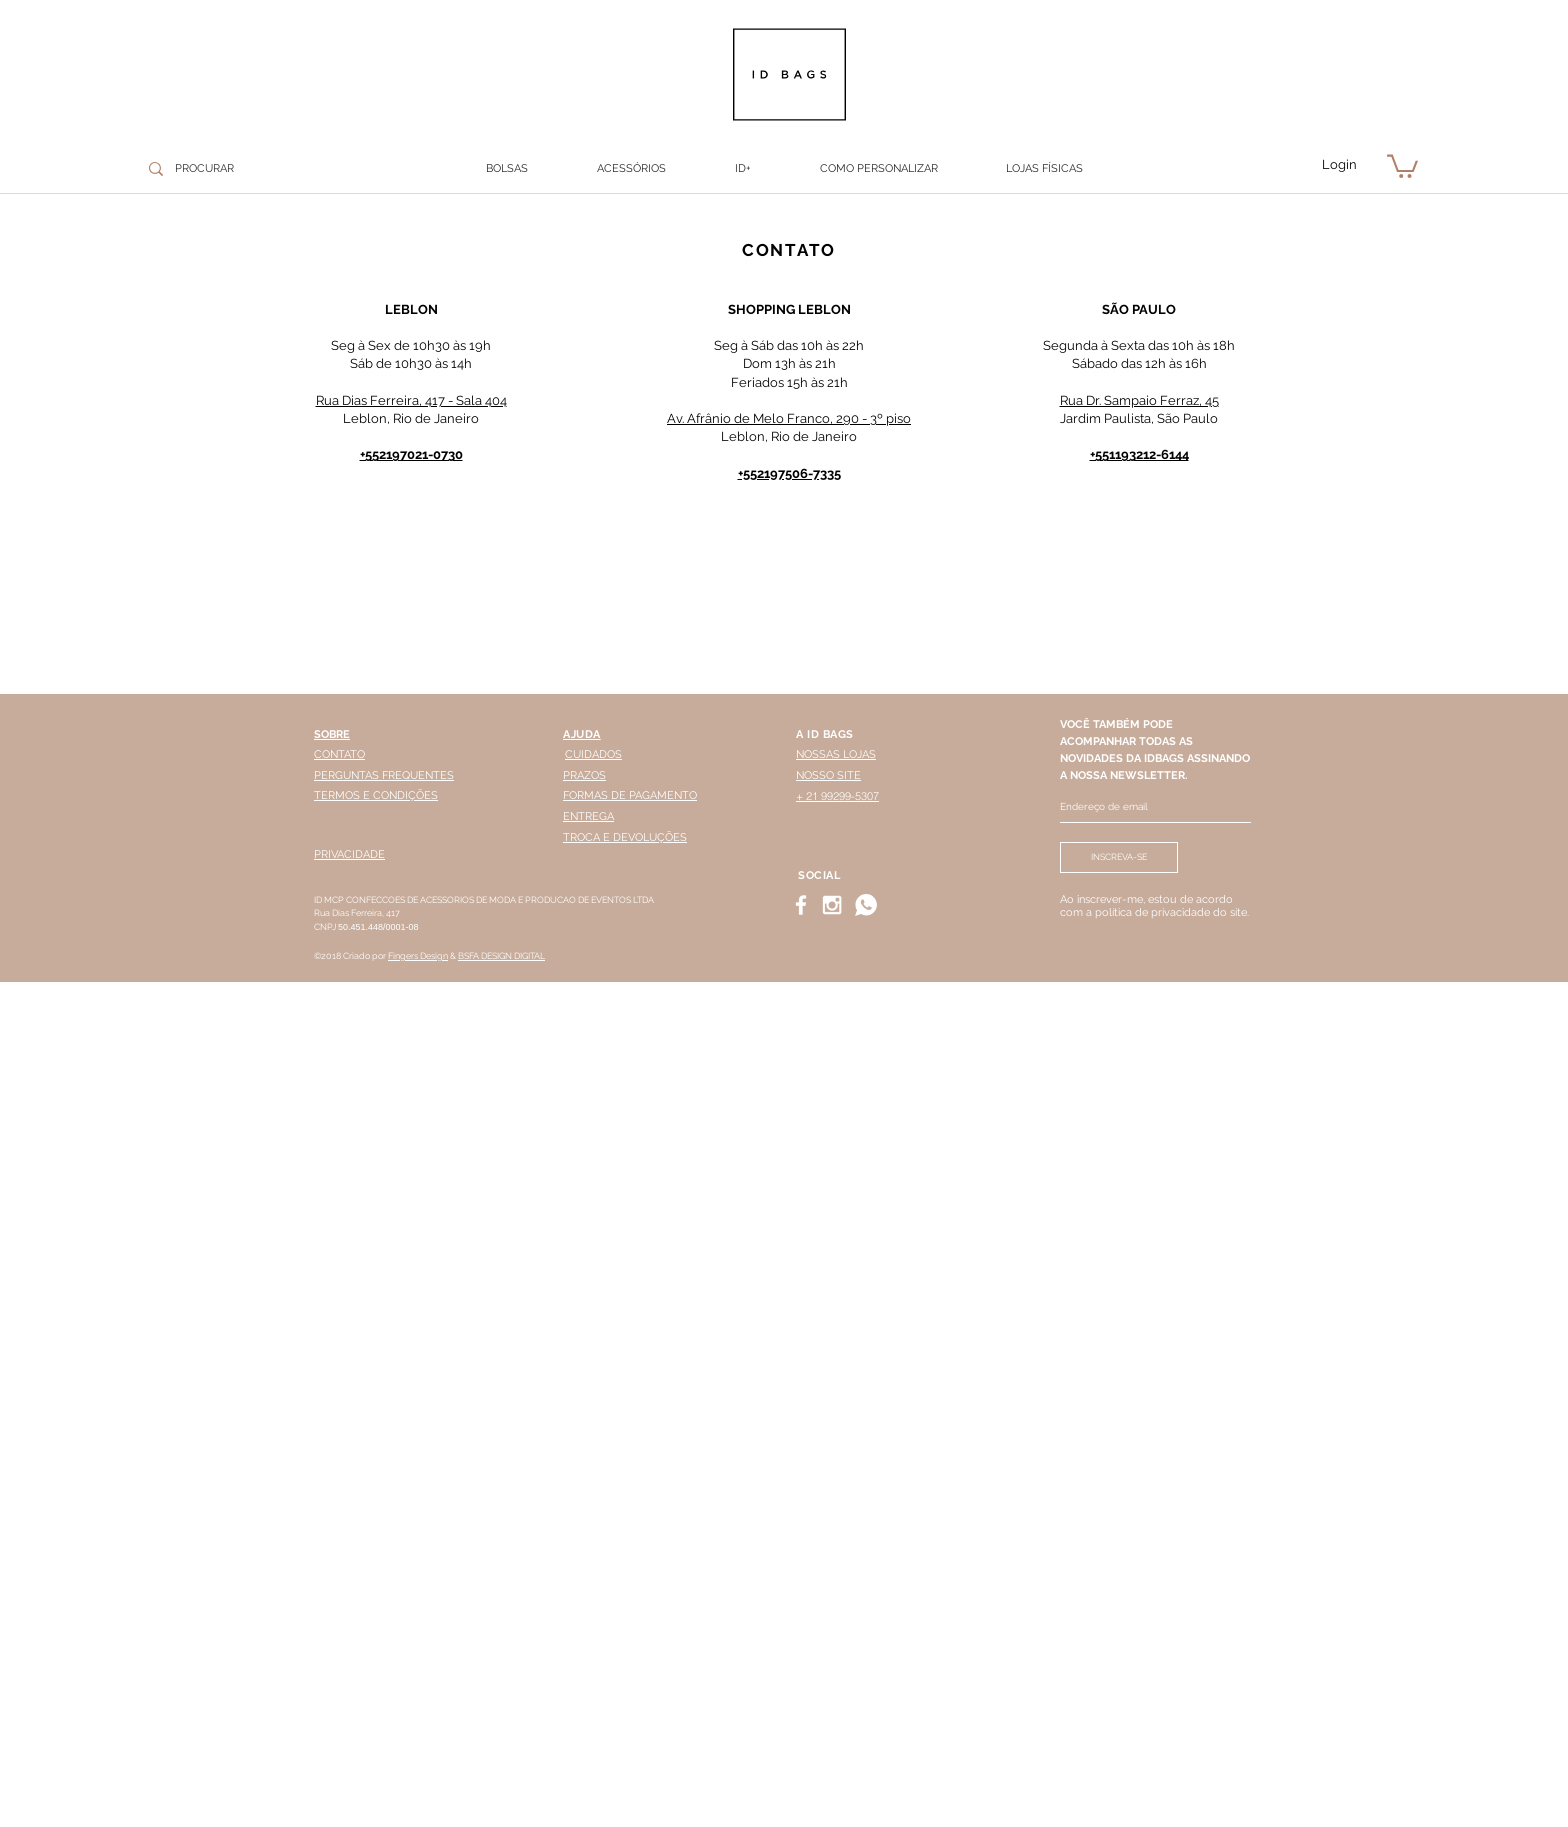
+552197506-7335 (789, 473)
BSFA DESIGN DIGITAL (501, 956)
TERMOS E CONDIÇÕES (376, 795)
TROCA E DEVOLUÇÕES (625, 837)
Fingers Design (418, 956)
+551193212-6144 (1139, 454)
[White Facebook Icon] (801, 905)
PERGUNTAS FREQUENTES (384, 775)
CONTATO (339, 754)
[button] (631, 169)
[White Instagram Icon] (832, 905)
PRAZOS (584, 775)
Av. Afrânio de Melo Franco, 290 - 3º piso (789, 418)
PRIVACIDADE (349, 854)
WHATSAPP (904, 1800)
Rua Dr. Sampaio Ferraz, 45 (1139, 400)
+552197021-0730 (411, 454)
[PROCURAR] (244, 169)
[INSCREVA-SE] (1119, 857)
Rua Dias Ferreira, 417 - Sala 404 (411, 400)
